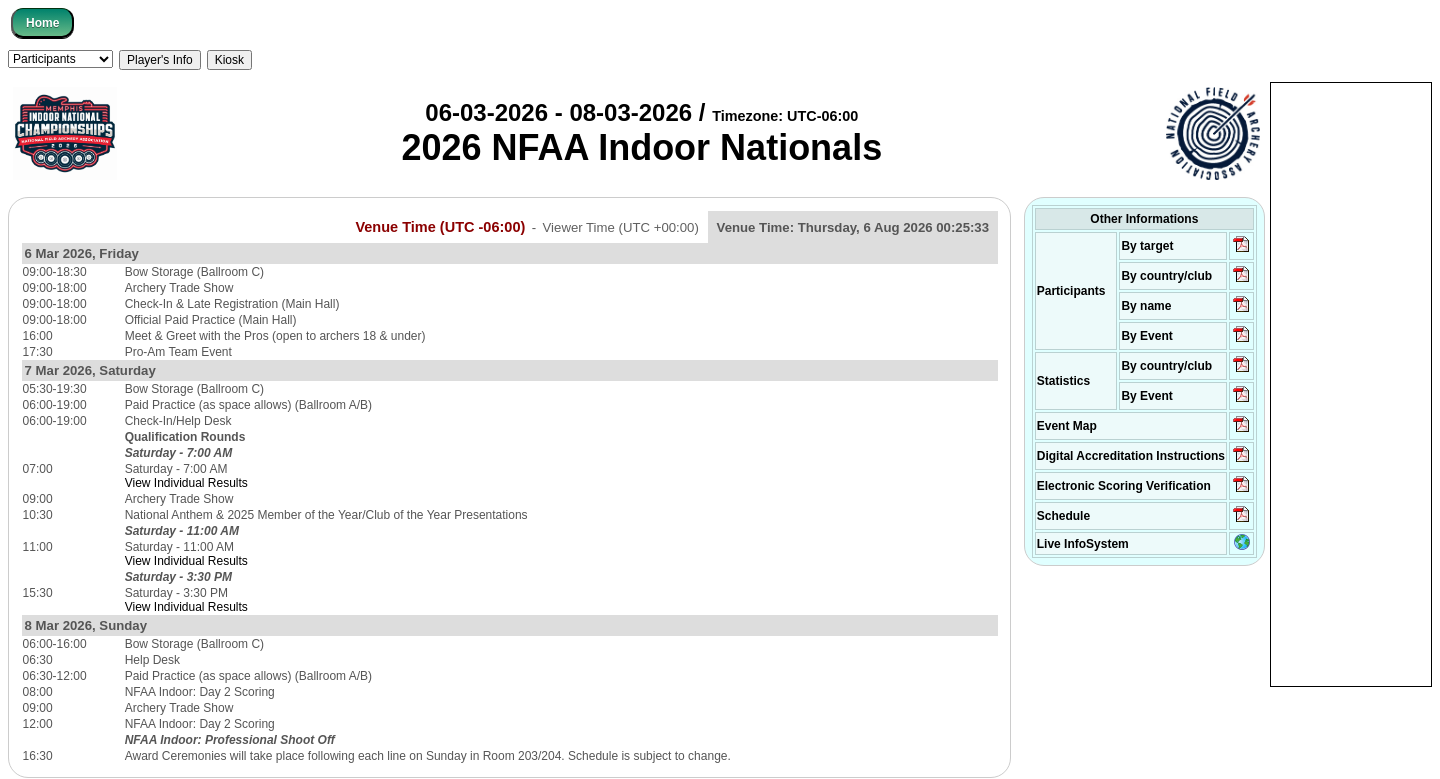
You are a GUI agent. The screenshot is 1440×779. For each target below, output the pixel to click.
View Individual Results (186, 483)
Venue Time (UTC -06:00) (440, 227)
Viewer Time (621, 227)
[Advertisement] (1351, 383)
